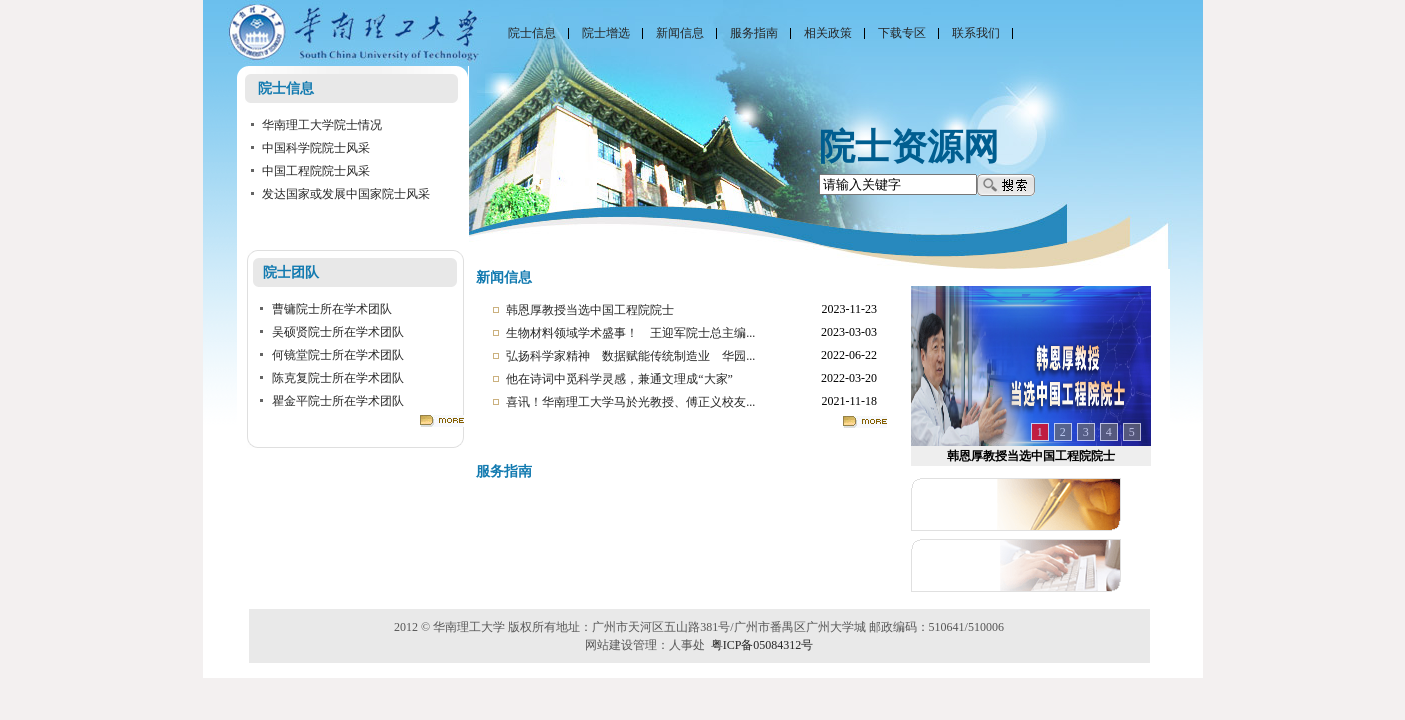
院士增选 (606, 33)
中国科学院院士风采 (316, 148)
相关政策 (828, 33)
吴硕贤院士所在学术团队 (338, 332)
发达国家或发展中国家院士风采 (346, 194)
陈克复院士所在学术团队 (338, 378)
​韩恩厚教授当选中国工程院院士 (590, 310)
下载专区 (902, 33)
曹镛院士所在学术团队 (332, 309)
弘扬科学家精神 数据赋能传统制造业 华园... (630, 356)
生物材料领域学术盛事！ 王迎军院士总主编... (630, 333)
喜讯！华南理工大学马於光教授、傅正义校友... (630, 402)
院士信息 (532, 33)
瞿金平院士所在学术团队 (338, 401)
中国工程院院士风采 (316, 171)
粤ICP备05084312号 (762, 645)
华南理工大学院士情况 (322, 125)
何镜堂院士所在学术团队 (338, 355)
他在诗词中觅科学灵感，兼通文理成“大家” (619, 379)
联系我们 (976, 33)
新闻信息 (680, 33)
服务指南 (754, 33)
